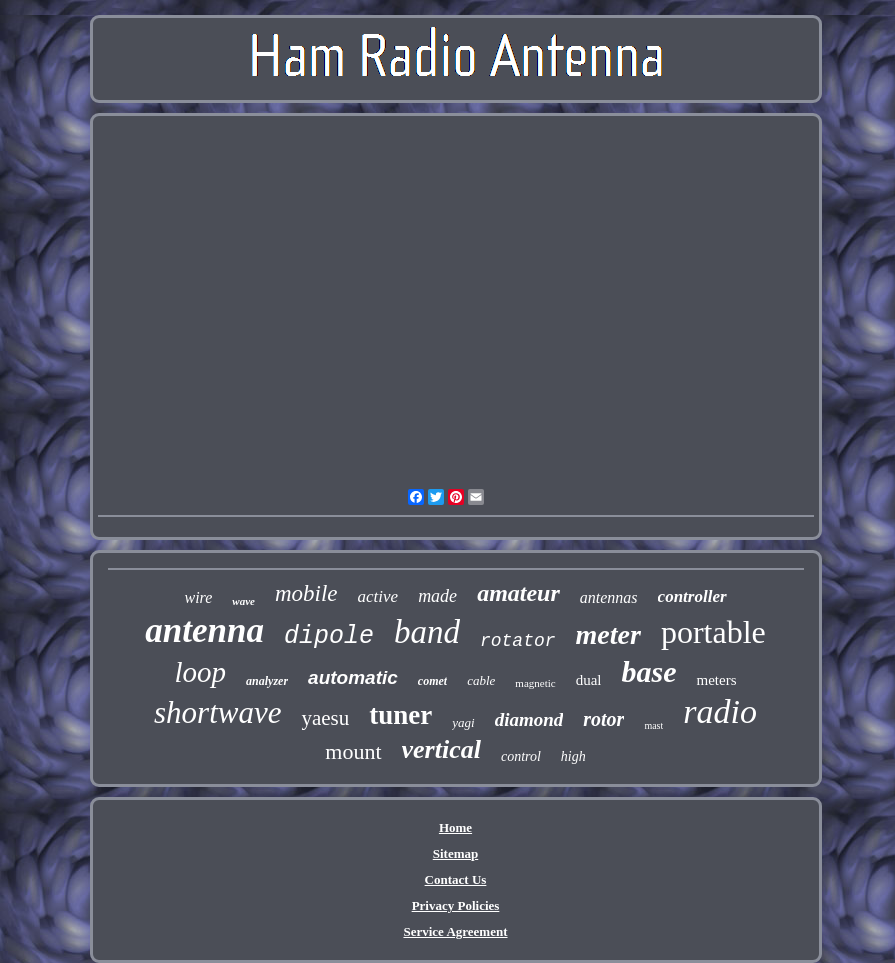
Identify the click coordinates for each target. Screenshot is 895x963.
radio (720, 711)
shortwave (217, 712)
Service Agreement (455, 931)
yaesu (325, 718)
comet (432, 681)
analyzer (267, 681)
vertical (441, 749)
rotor (603, 719)
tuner (400, 715)
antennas (609, 597)
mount (353, 751)
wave (243, 601)
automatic (353, 677)
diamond (529, 719)
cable (481, 680)
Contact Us (456, 879)
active (378, 596)
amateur (518, 593)
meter (608, 634)
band (427, 632)
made (437, 596)
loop (201, 672)
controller (692, 596)
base (648, 671)
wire (198, 597)
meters (716, 680)
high (573, 756)
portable (713, 632)
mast (653, 725)
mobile (306, 593)
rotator (518, 641)
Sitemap (456, 853)
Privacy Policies (456, 905)
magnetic (535, 683)
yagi (463, 722)
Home (455, 827)
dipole (329, 636)
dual (589, 680)
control (521, 756)
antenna (204, 630)
